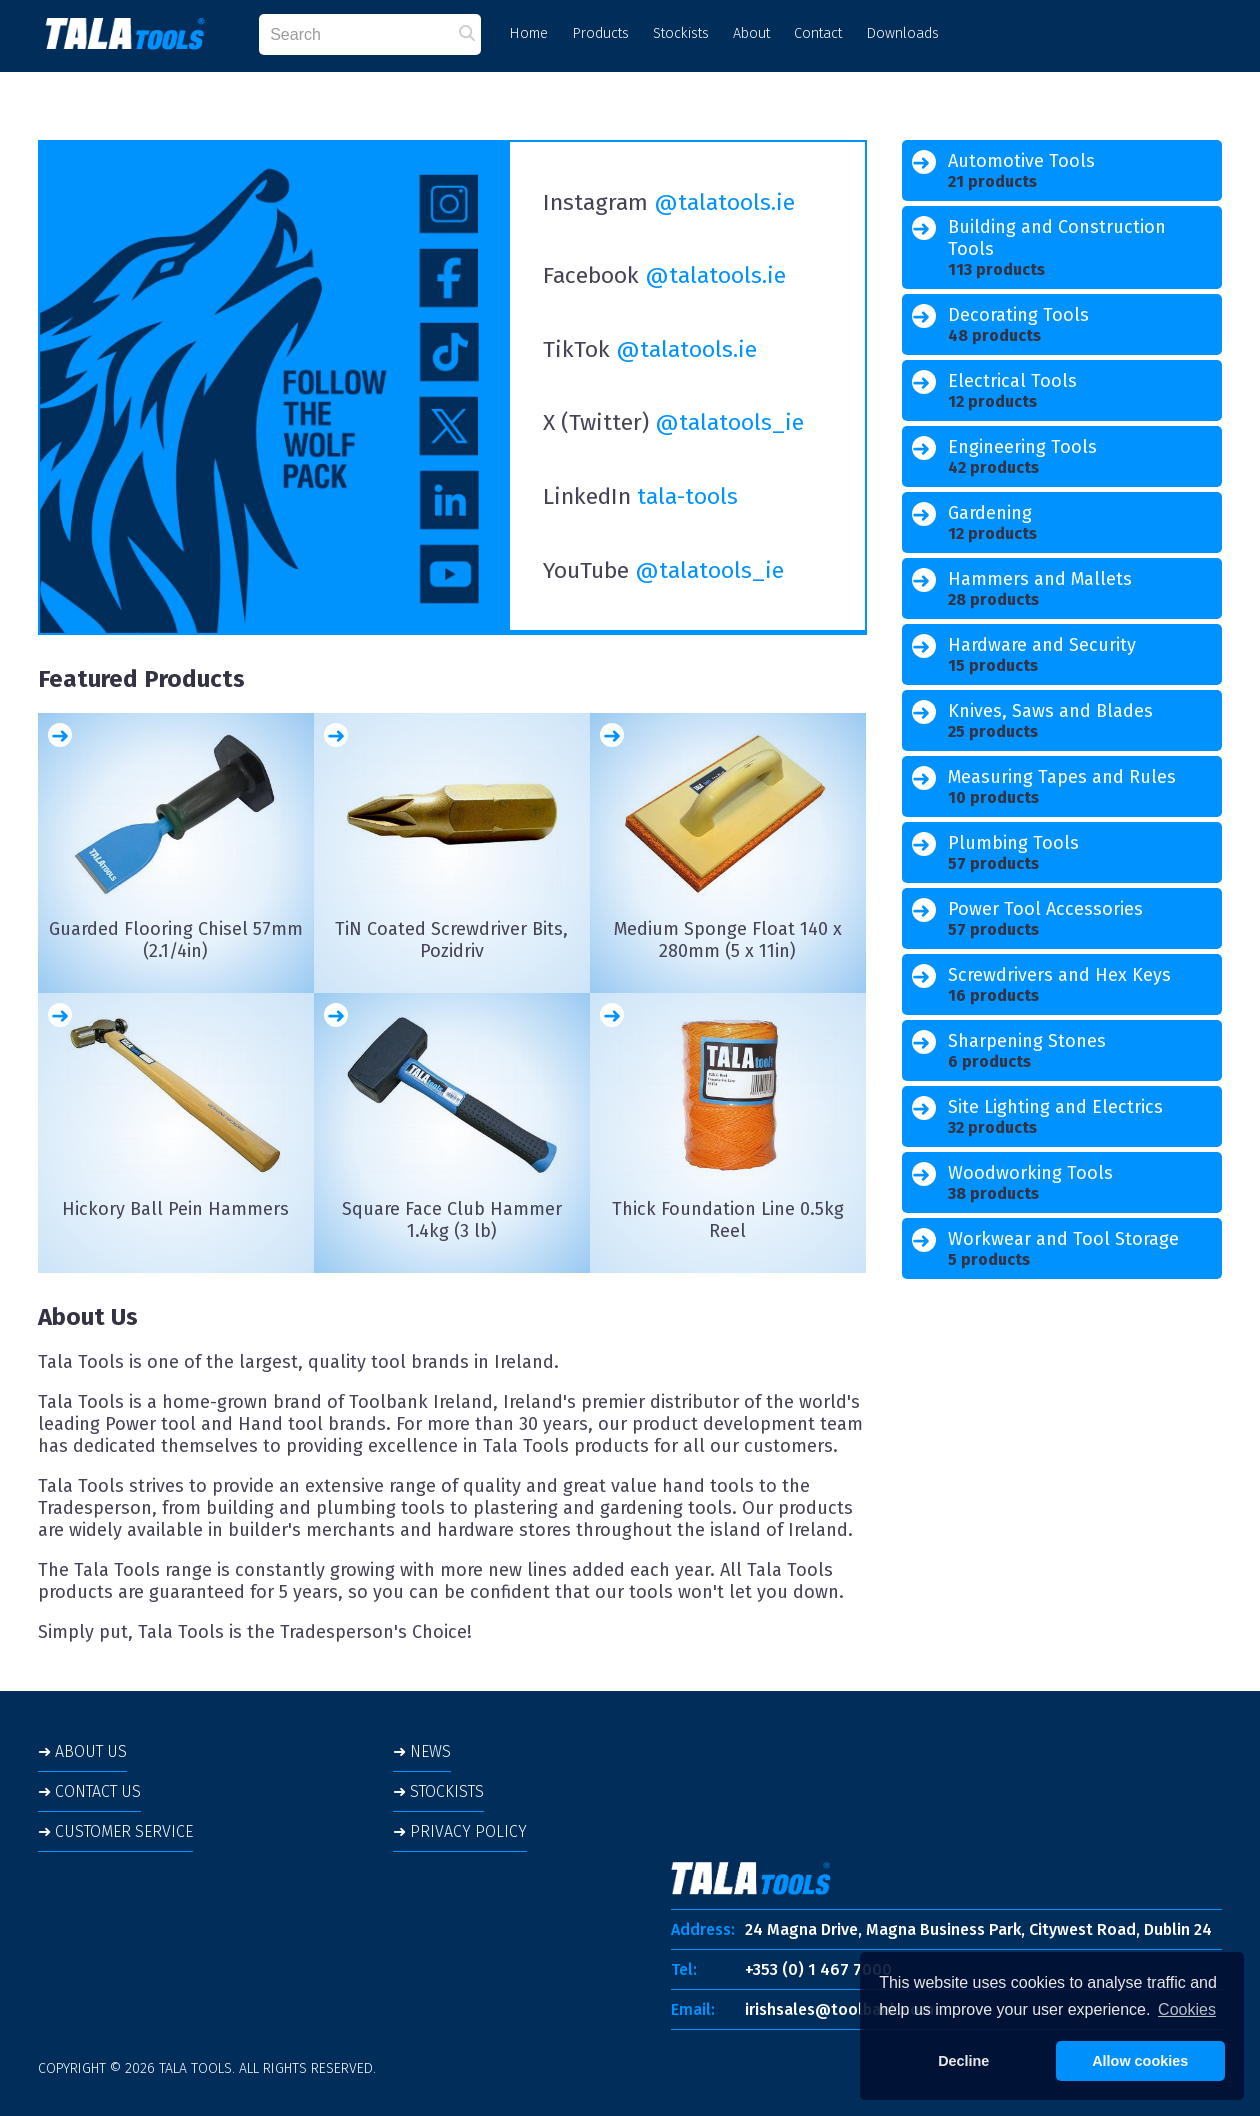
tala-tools (687, 496)
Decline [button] (963, 2061)
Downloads (902, 33)
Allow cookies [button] (1140, 2061)
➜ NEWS (422, 1751)
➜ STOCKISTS (438, 1791)
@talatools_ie (729, 422)
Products (600, 33)
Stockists (681, 33)
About (751, 33)
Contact (818, 33)
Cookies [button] (1187, 2009)
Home (528, 33)
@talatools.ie (724, 202)
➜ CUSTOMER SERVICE (115, 1831)
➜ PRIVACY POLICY (460, 1831)
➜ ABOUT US (82, 1751)
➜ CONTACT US (89, 1791)
